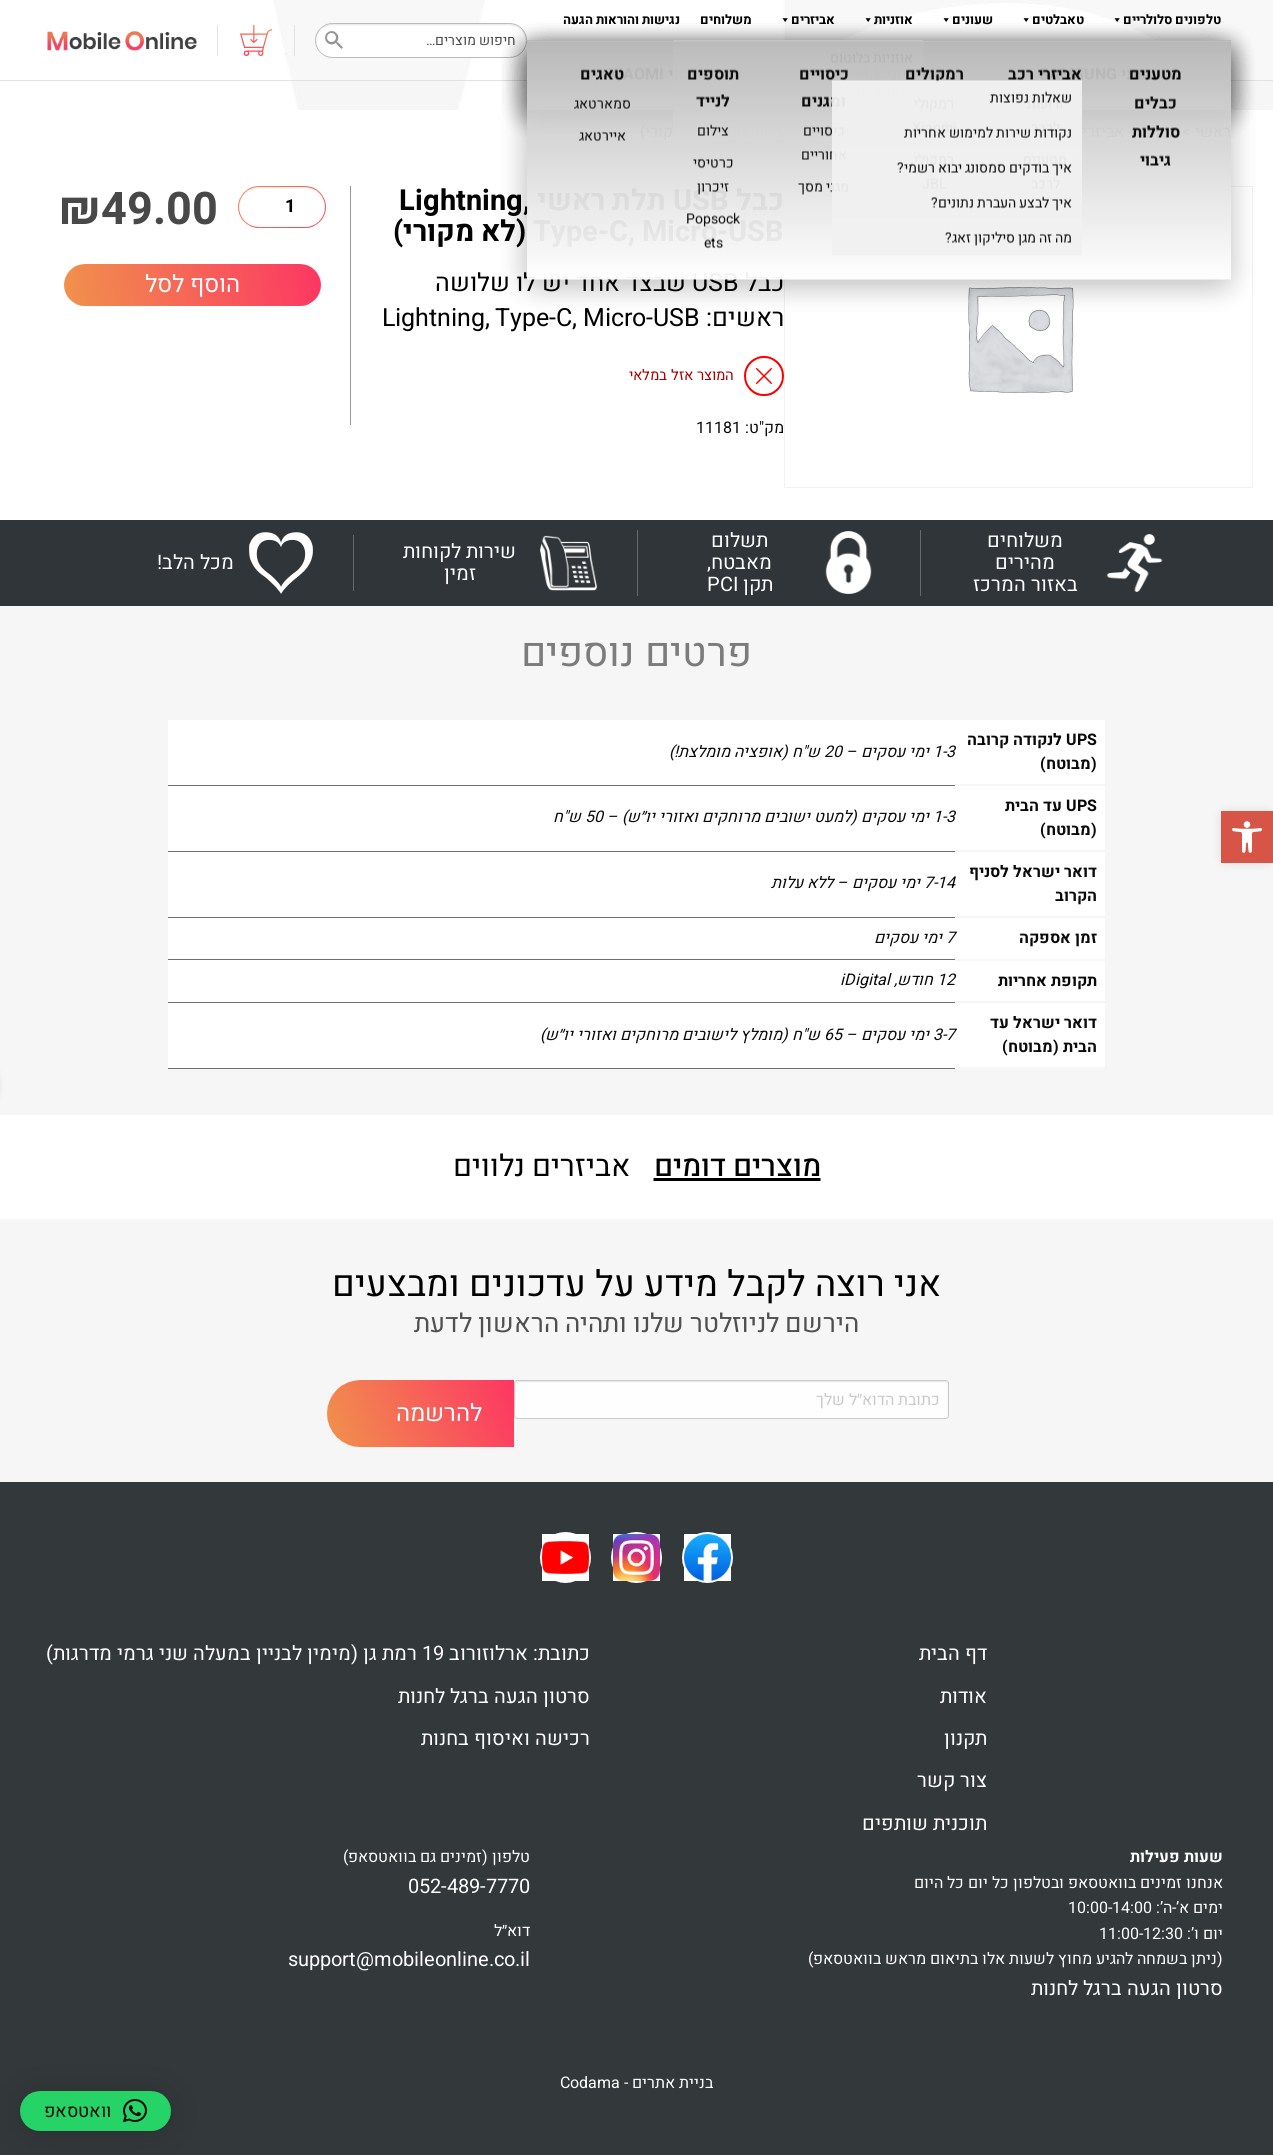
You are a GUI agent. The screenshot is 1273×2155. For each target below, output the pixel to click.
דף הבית (953, 1653)
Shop (1159, 132)
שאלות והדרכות (1019, 59)
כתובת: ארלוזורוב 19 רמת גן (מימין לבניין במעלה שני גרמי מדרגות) (318, 1653)
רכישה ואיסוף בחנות (505, 1738)
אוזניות (884, 19)
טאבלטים (1048, 19)
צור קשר (952, 1780)
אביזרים (803, 19)
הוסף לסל (192, 284)
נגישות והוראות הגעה (621, 19)
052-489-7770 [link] (469, 1886)
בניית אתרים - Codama (636, 2083)
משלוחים (726, 19)
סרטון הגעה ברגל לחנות (494, 1696)
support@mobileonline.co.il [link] (409, 1959)
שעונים (963, 19)
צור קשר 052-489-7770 (1156, 59)
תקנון (880, 59)
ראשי (1213, 132)
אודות (931, 59)
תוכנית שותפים (924, 1823)
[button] (1247, 837)
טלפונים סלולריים (1162, 19)
